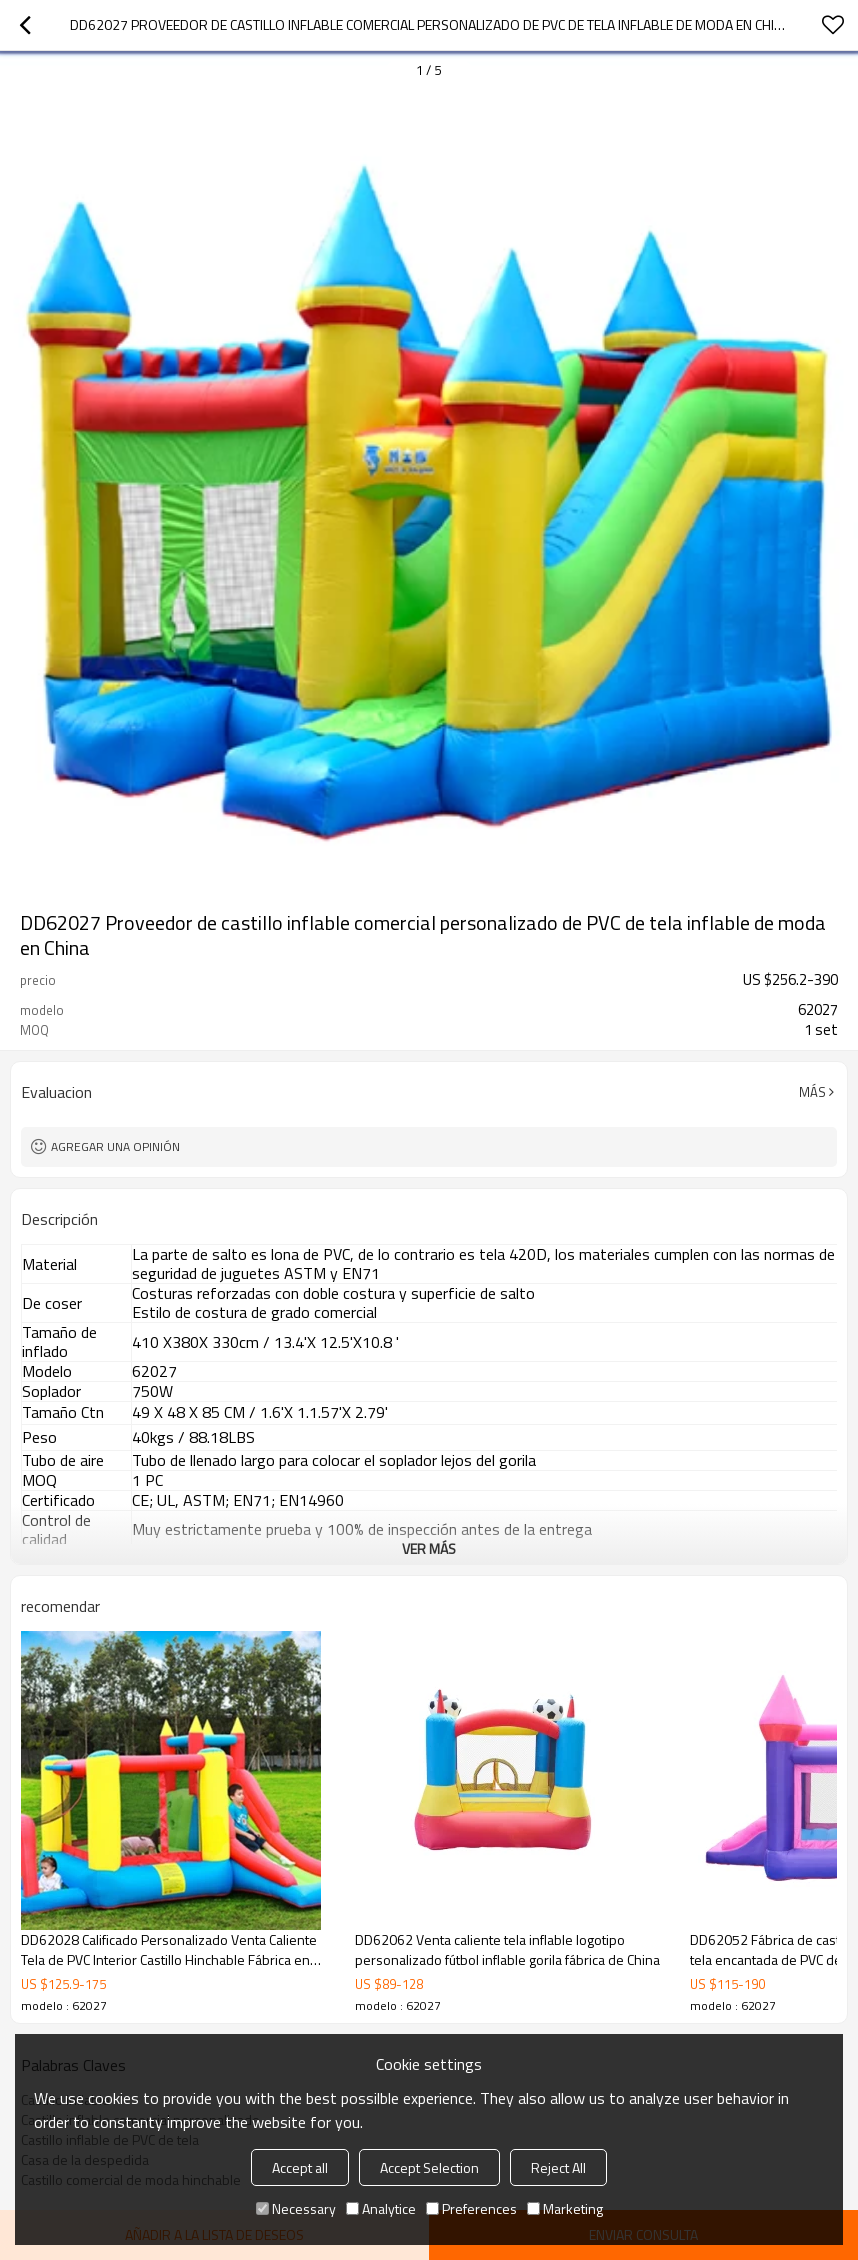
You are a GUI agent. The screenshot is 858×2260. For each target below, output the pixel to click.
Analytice (381, 2208)
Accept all (300, 2167)
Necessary (296, 2208)
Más (812, 1092)
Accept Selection (429, 2167)
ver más (429, 1548)
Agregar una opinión (115, 1146)
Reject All (558, 2167)
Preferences (471, 2208)
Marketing (565, 2208)
